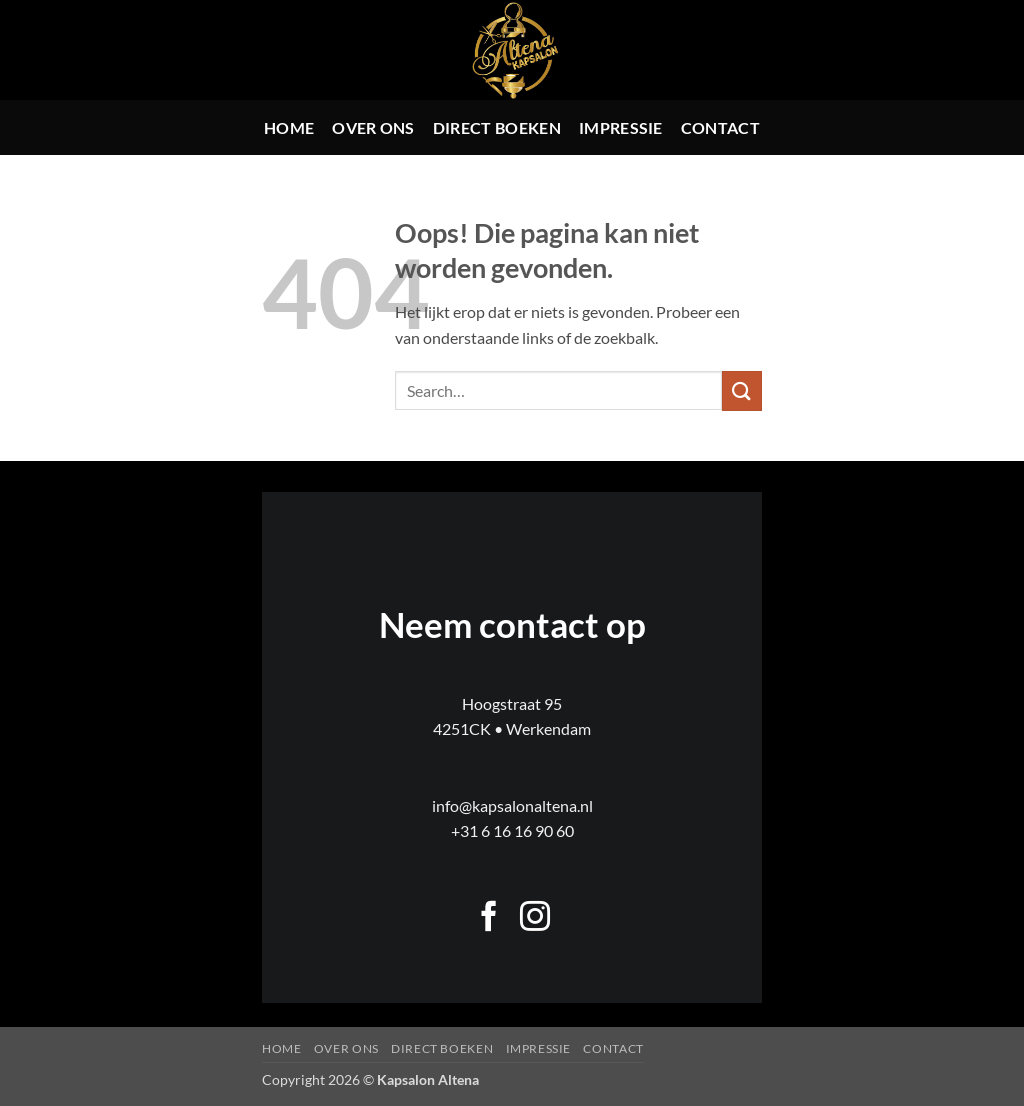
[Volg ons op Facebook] (489, 918)
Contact (720, 127)
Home (289, 127)
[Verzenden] (742, 390)
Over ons (373, 127)
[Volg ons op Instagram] (535, 918)
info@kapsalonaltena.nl (512, 805)
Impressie (621, 127)
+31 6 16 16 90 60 (512, 830)
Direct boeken (497, 127)
